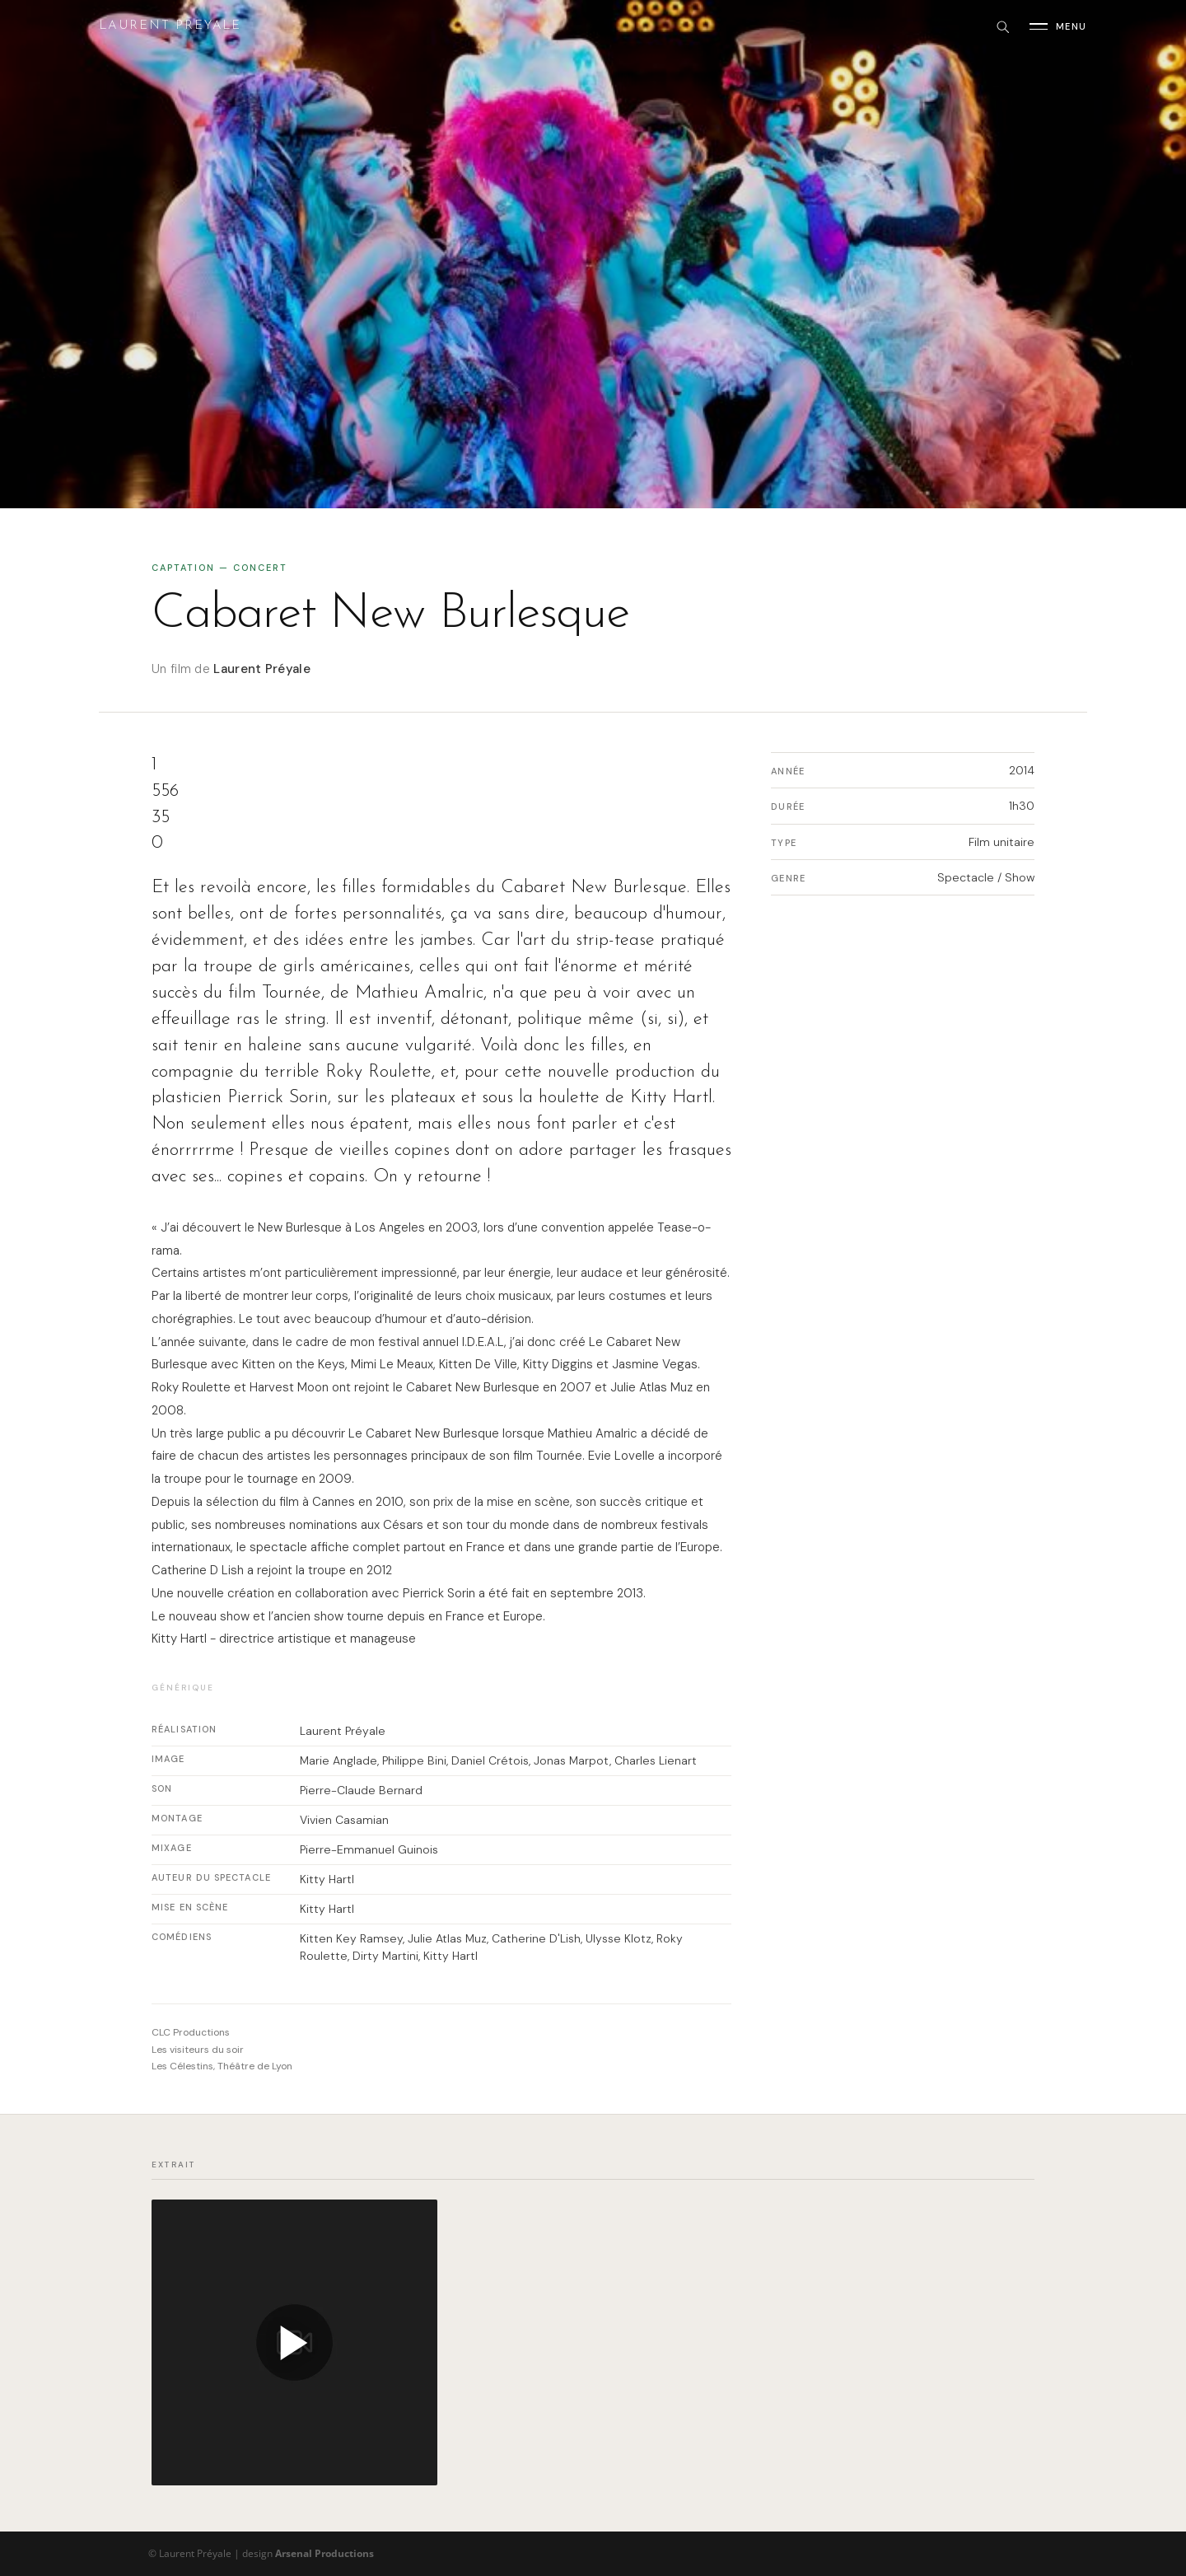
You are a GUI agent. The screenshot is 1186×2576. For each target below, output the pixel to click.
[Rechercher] (1002, 26)
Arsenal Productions (324, 2553)
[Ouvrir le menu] (1058, 26)
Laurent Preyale (170, 26)
